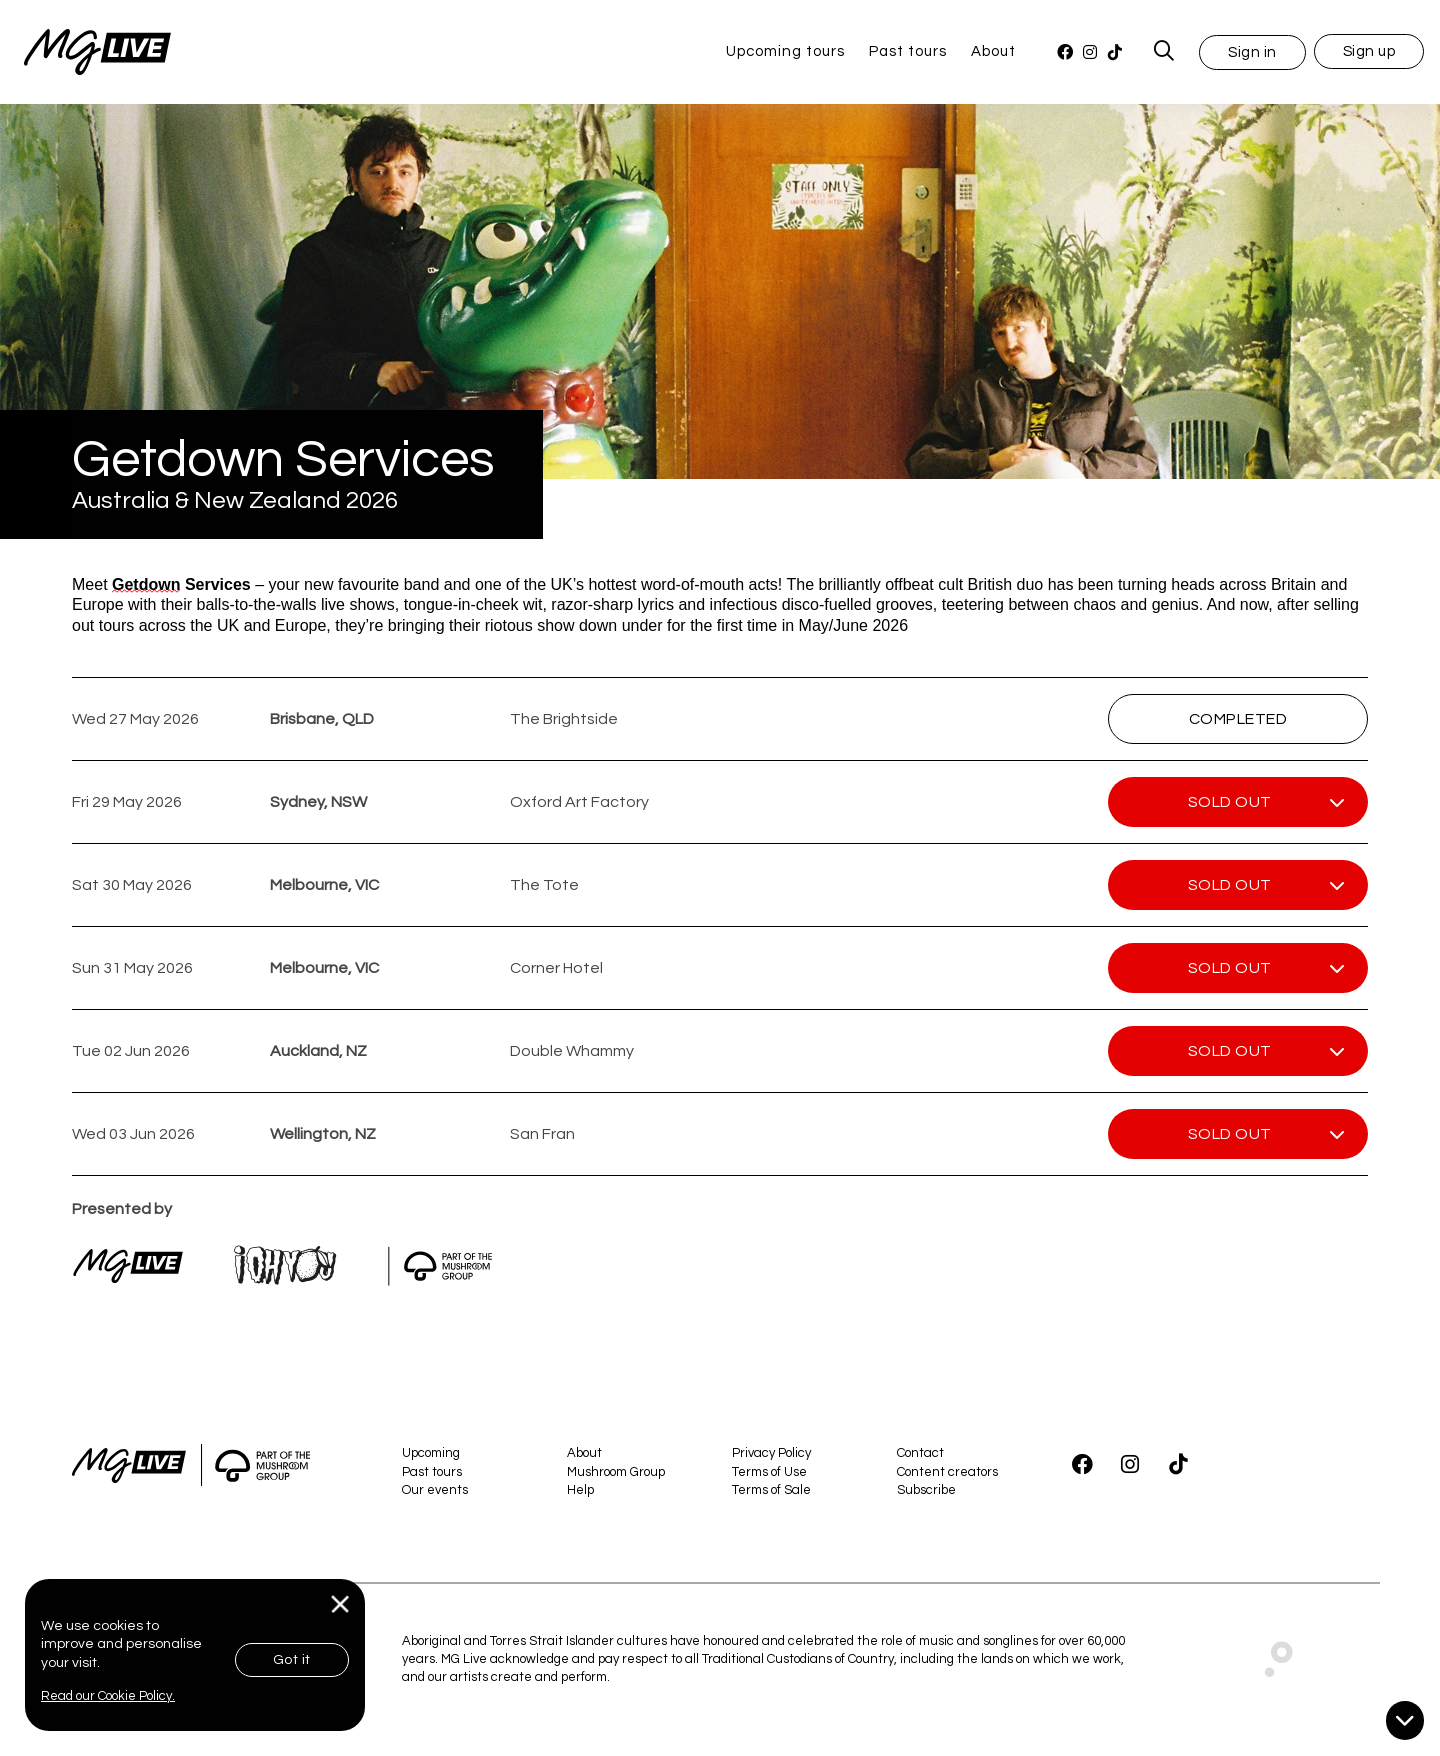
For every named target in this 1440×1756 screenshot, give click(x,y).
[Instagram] (1089, 52)
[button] (1252, 51)
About (993, 51)
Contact (920, 1453)
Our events (435, 1490)
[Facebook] (1064, 52)
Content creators (947, 1472)
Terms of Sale (771, 1490)
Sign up (1369, 51)
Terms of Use (769, 1472)
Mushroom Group (616, 1472)
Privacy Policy (771, 1453)
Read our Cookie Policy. (108, 1696)
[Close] (340, 1604)
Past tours (908, 51)
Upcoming (431, 1453)
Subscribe (926, 1490)
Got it (292, 1660)
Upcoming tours (785, 51)
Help (580, 1490)
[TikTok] (1114, 52)
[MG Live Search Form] (1164, 52)
